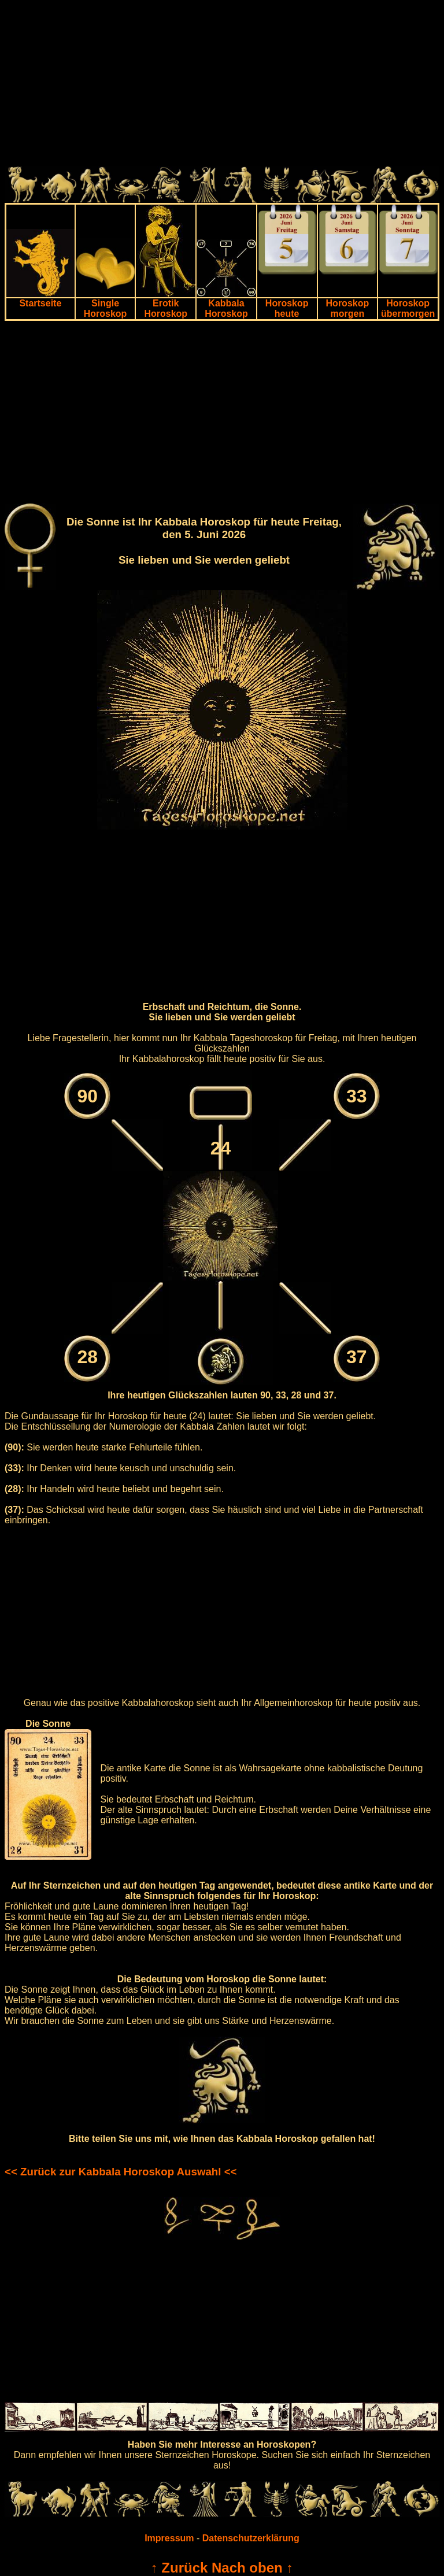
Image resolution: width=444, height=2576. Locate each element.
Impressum (169, 2538)
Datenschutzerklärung (250, 2538)
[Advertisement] (222, 85)
